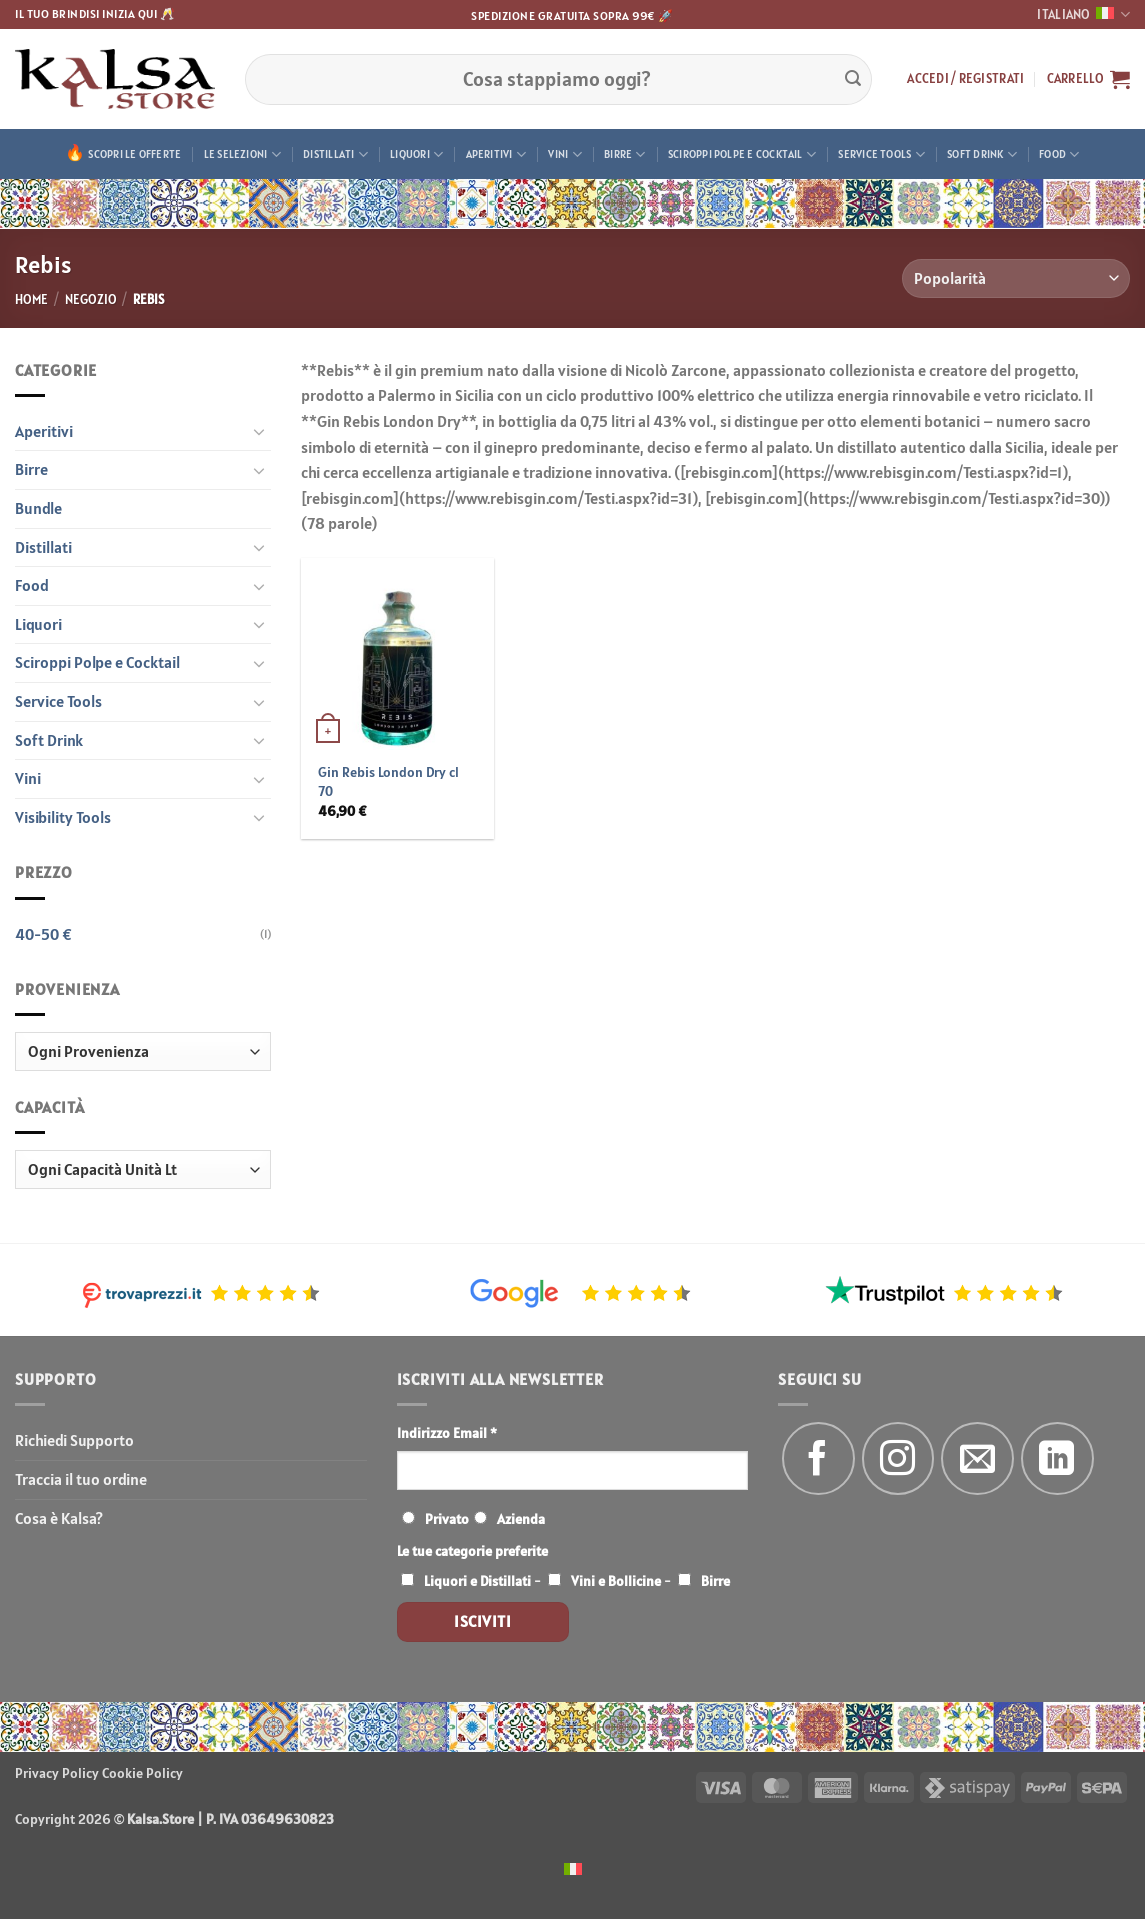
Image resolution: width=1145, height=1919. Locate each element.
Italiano (1083, 14)
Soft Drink (982, 154)
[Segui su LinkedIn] (1057, 1458)
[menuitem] (573, 1867)
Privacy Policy (57, 1773)
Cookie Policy (142, 1773)
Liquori (416, 154)
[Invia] (853, 79)
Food (1059, 154)
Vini (564, 154)
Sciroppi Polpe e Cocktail (742, 154)
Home (31, 299)
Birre (625, 154)
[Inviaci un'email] (977, 1458)
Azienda (521, 1519)
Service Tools (881, 154)
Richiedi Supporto (74, 1440)
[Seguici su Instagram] (898, 1458)
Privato (447, 1519)
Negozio (91, 299)
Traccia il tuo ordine (81, 1479)
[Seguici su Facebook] (818, 1458)
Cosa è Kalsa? (59, 1518)
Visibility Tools (63, 817)
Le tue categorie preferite (472, 1551)
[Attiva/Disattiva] (259, 431)
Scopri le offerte (134, 154)
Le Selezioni (242, 154)
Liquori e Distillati (477, 1581)
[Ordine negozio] (1016, 278)
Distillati (335, 154)
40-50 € (43, 934)
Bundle (38, 508)
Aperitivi (496, 154)
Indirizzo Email (447, 1433)
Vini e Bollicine (616, 1581)
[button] (965, 79)
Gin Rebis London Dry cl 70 (388, 781)
